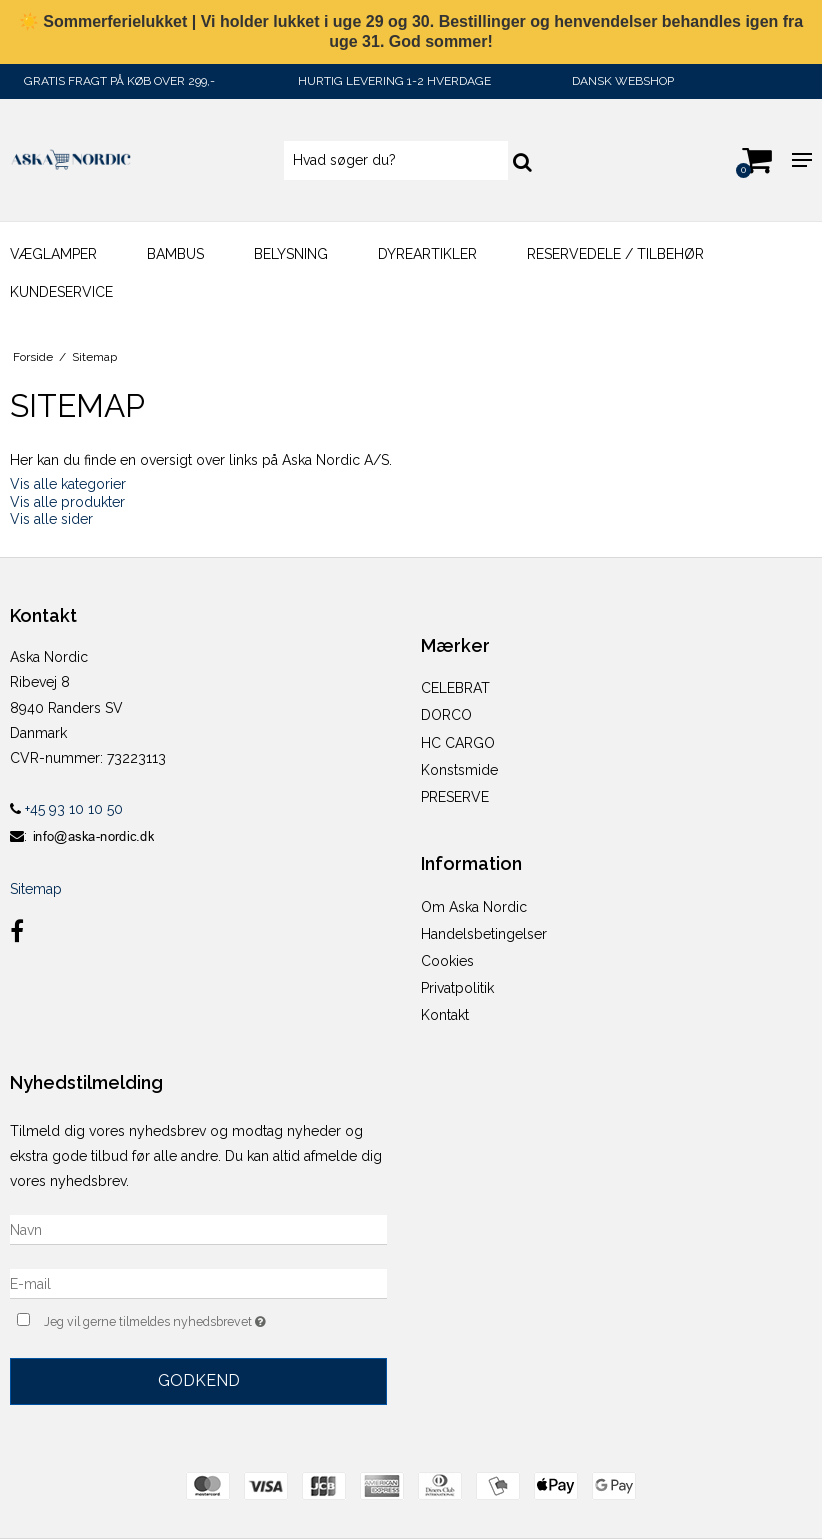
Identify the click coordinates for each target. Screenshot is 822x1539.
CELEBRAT (455, 688)
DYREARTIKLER (427, 254)
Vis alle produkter (67, 502)
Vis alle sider (51, 519)
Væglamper (53, 254)
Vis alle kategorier (68, 484)
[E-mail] (198, 1283)
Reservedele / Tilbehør (615, 254)
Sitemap (36, 889)
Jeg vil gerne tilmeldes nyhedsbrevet (205, 1319)
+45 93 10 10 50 (66, 809)
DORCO (446, 715)
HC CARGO (458, 743)
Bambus (175, 254)
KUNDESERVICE (61, 292)
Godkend (199, 1380)
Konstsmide (459, 770)
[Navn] (198, 1229)
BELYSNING (291, 254)
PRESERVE (455, 797)
